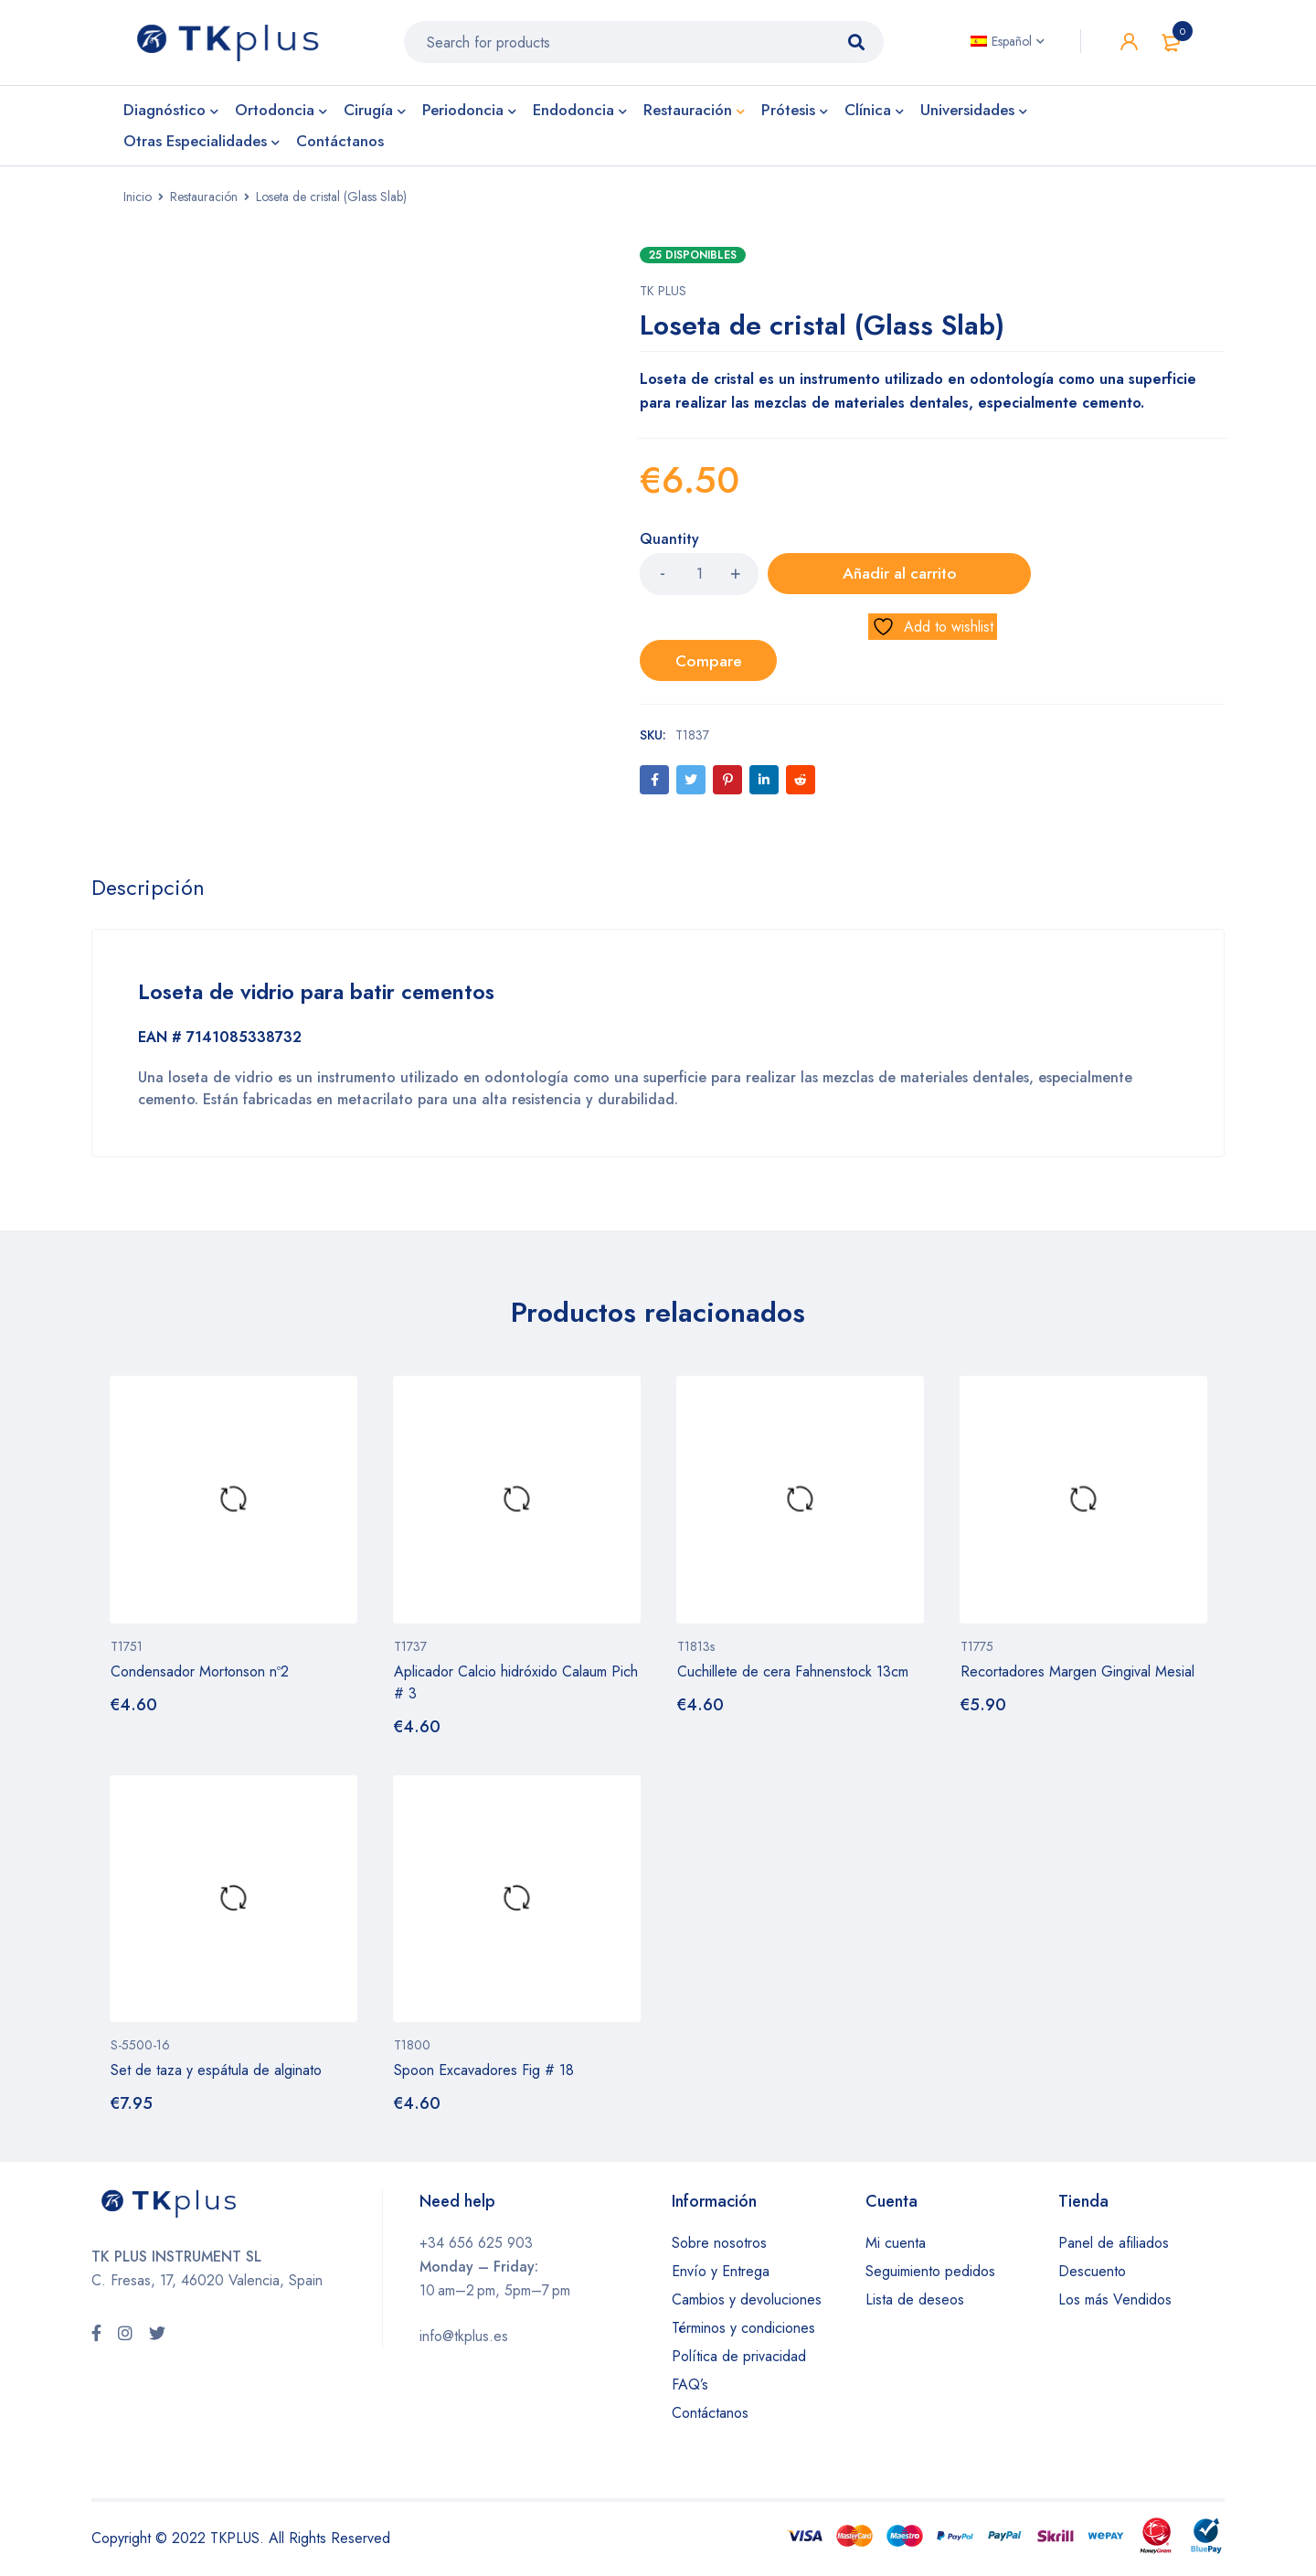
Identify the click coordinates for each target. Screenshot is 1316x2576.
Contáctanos (710, 2416)
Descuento (1092, 2274)
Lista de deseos (914, 2303)
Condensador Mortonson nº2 (200, 1675)
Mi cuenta (895, 2246)
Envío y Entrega (720, 2274)
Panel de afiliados (1113, 2246)
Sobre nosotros (719, 2246)
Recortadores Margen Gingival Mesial (1077, 1675)
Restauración (204, 203)
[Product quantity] (699, 580)
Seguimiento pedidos (930, 2274)
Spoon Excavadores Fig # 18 (484, 2073)
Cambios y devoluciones (747, 2303)
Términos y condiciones (743, 2331)
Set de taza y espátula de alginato (216, 2073)
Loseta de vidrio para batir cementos (326, 996)
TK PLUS (663, 297)
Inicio (137, 203)
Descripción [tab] (148, 892)
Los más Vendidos (1115, 2303)
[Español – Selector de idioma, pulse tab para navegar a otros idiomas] (1008, 45)
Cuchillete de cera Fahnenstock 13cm (792, 1675)
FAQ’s (690, 2388)
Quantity (669, 546)
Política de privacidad (739, 2359)
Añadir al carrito (859, 580)
